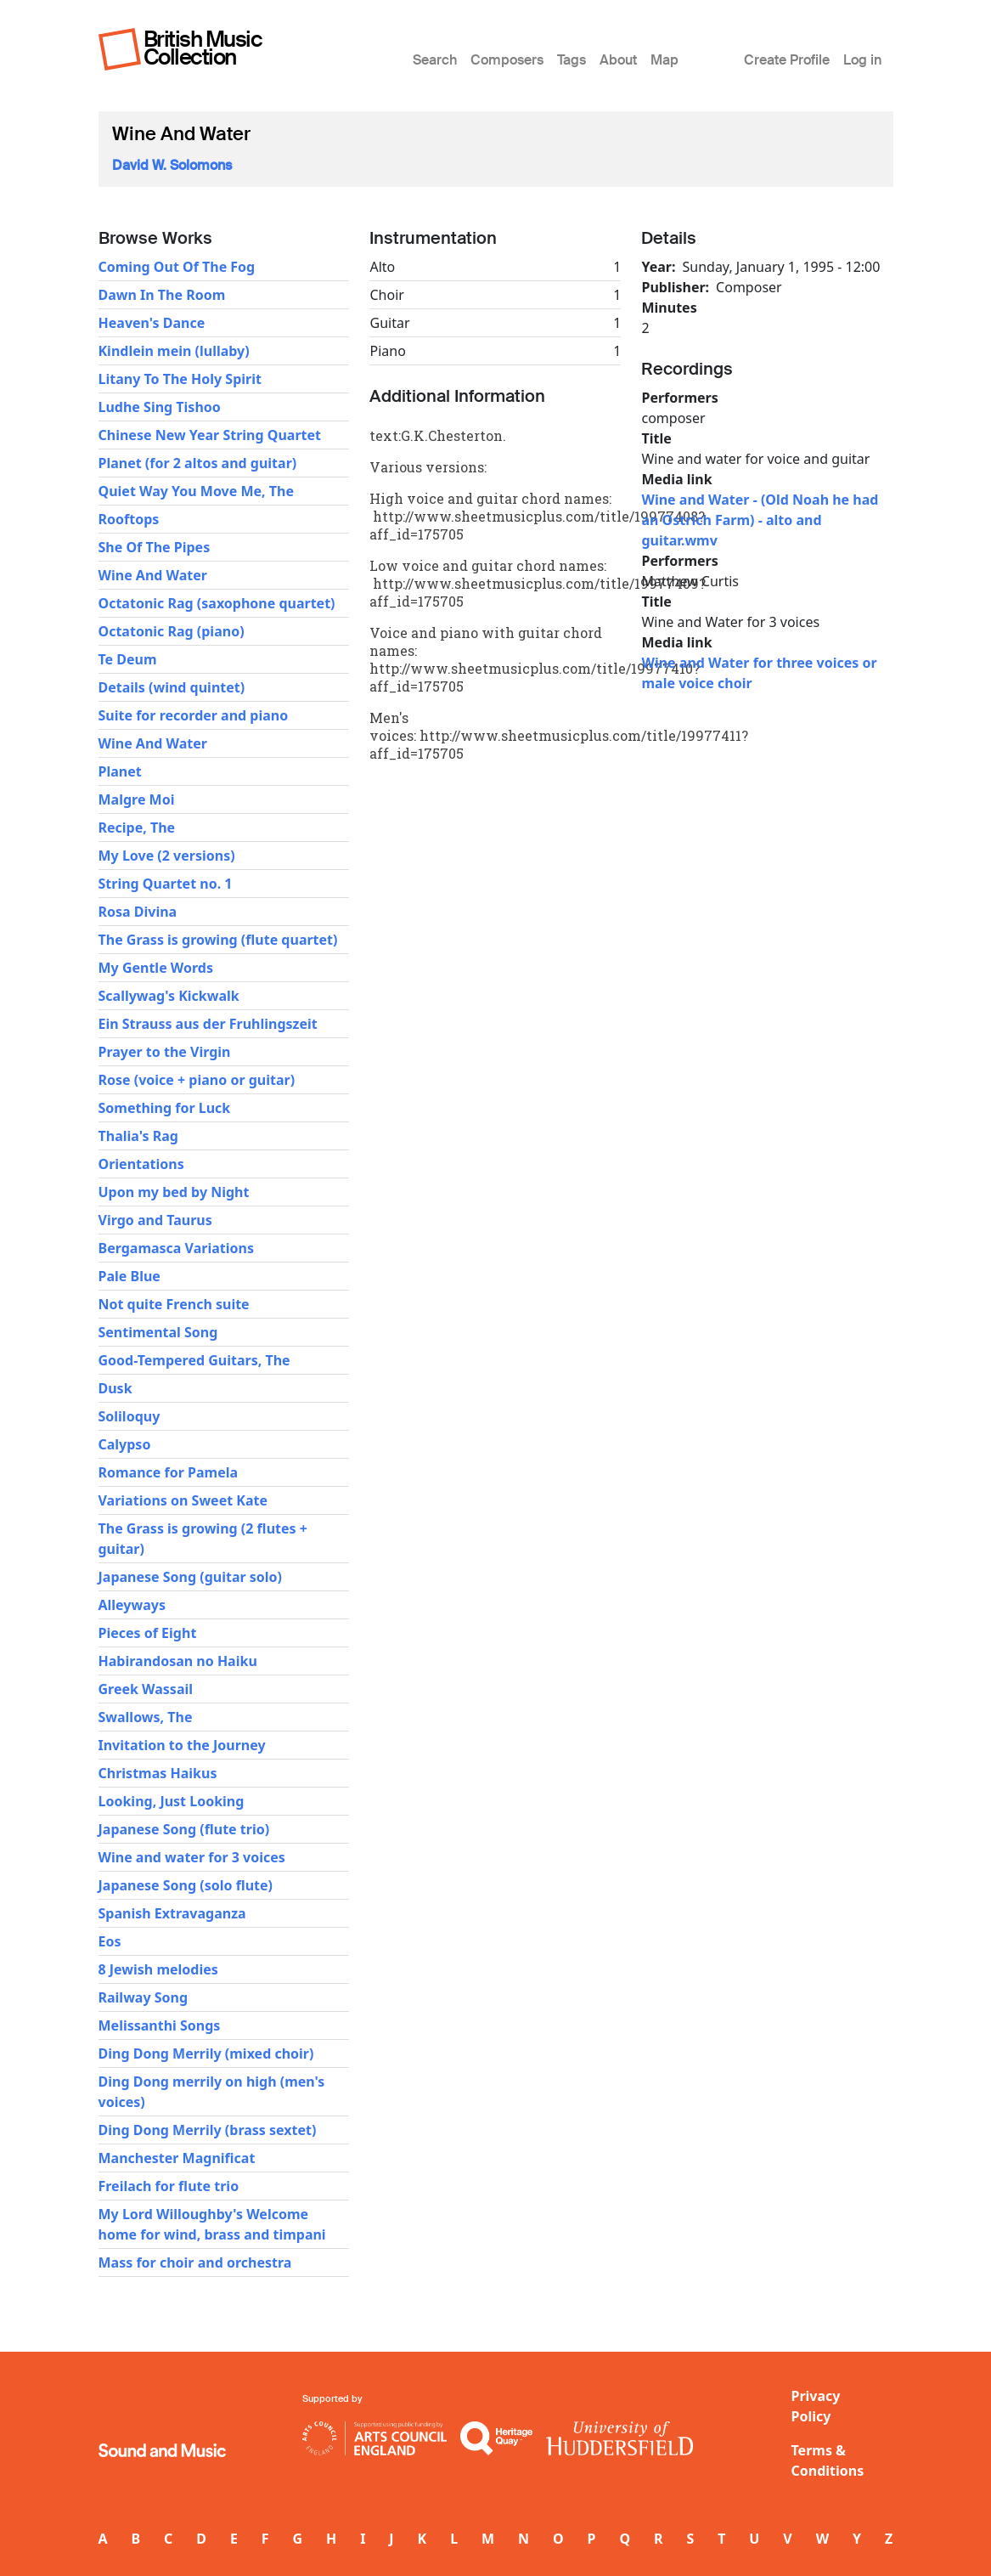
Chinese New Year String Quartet (210, 435)
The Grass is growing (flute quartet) (218, 939)
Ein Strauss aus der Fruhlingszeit (208, 1023)
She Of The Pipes (155, 547)
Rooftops (129, 519)
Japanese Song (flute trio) (184, 1829)
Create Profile (787, 60)
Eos (110, 1941)
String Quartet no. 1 (166, 883)
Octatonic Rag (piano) (172, 631)
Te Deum (128, 659)
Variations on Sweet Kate (183, 1500)
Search (435, 60)
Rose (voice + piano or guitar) (197, 1080)
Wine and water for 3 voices (192, 1857)
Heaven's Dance (152, 323)
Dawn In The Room (162, 294)
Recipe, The (137, 827)
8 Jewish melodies (158, 1969)
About (618, 60)
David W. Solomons (172, 165)
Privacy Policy (816, 2406)
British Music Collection (203, 48)
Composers (506, 60)
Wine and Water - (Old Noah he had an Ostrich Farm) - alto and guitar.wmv (759, 520)
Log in (862, 60)
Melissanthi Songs (160, 2025)
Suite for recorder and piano (194, 715)
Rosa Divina (138, 911)
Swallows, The (146, 1717)
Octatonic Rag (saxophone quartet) (217, 603)
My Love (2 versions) (167, 855)
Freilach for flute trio (169, 2186)
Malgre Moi (137, 799)
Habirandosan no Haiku (178, 1661)
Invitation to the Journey (182, 1745)
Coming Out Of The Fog (177, 266)
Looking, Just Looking (172, 1801)
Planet (120, 771)
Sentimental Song (158, 1332)
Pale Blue (129, 1276)
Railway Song (144, 1997)
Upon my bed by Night (174, 1192)
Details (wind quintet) (172, 687)
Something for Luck (165, 1108)
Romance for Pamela (169, 1472)
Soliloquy (129, 1416)
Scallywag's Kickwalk (169, 995)
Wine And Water (153, 575)
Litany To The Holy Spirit (180, 379)
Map (664, 60)
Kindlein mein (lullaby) (174, 351)
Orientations (141, 1164)
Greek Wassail (146, 1689)
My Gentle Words (156, 967)
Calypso (125, 1444)
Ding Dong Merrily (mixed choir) (206, 2053)
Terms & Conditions (827, 2460)
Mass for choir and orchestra (195, 2262)
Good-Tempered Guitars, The (194, 1360)
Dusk (115, 1388)
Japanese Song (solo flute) (186, 1885)
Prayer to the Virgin (165, 1051)
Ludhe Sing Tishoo (160, 407)
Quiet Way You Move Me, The (196, 491)
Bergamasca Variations (176, 1248)
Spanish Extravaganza (172, 1913)
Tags (571, 60)
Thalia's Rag (138, 1136)
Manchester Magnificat (177, 2158)
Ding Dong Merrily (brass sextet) (208, 2130)
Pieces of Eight (148, 1633)
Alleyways (132, 1605)
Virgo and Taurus (155, 1220)
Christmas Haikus (158, 1773)
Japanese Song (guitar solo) (191, 1577)
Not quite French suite (174, 1304)
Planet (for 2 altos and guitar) (198, 463)
